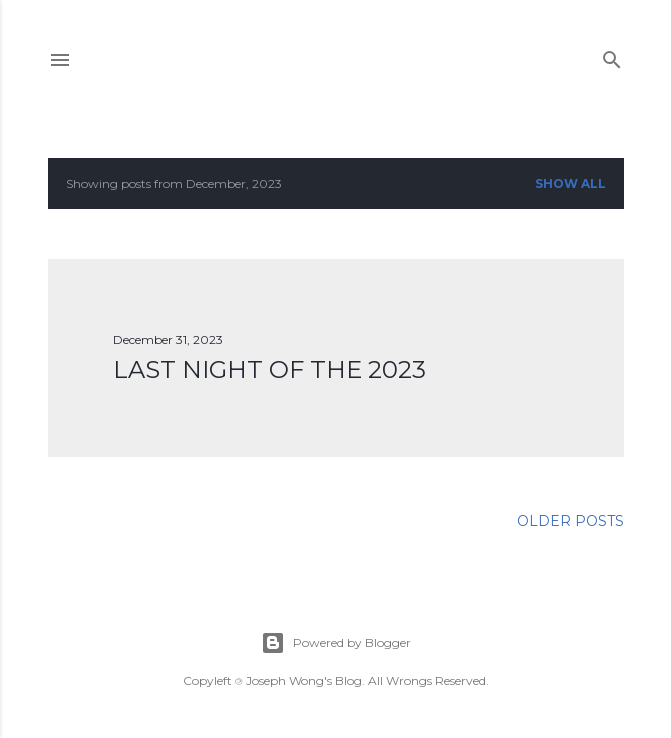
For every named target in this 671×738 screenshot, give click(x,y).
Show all (570, 183)
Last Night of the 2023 (269, 369)
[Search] (612, 55)
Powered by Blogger (336, 643)
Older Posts (570, 521)
